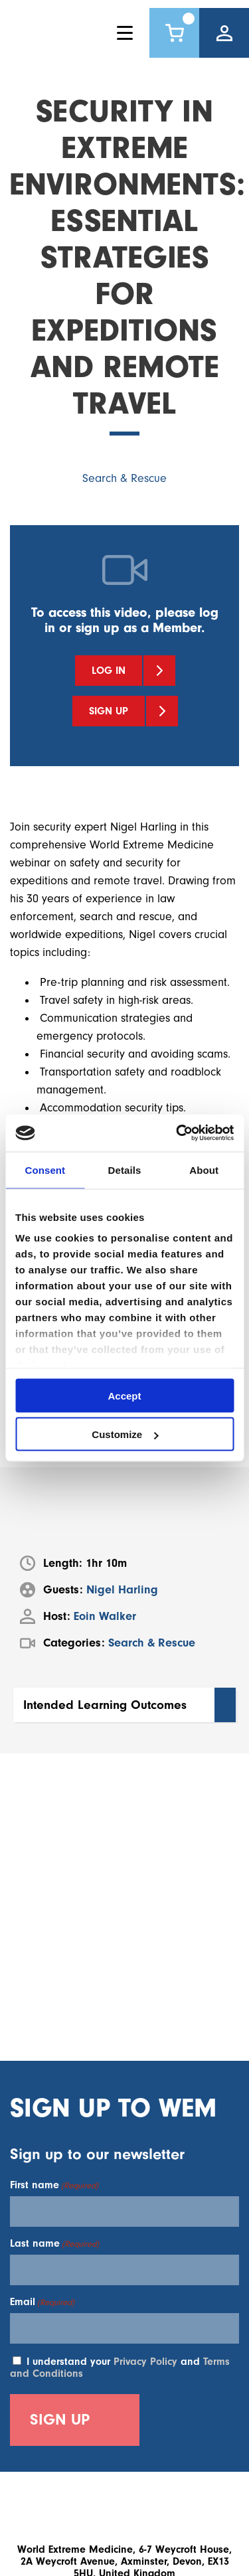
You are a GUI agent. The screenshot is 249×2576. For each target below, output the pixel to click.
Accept (124, 1395)
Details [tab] (124, 1169)
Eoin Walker (105, 1616)
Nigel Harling (122, 1590)
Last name (54, 2243)
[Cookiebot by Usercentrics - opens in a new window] (177, 1133)
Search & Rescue (124, 478)
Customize (125, 1434)
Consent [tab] (45, 1169)
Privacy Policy (145, 2362)
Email (42, 2302)
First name (54, 2185)
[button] (124, 1705)
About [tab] (203, 1169)
